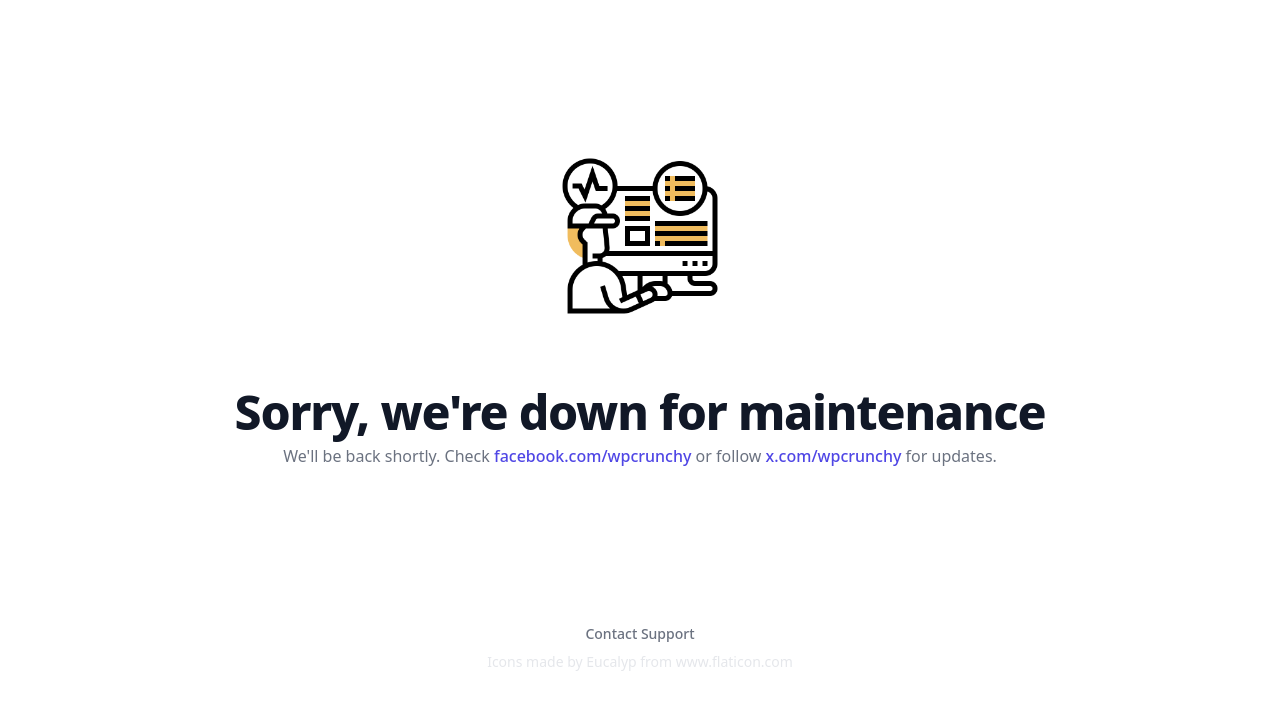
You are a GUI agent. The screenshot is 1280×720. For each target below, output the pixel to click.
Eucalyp (611, 661)
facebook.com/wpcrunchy (592, 456)
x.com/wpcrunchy (834, 456)
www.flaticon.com (734, 661)
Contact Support (639, 633)
